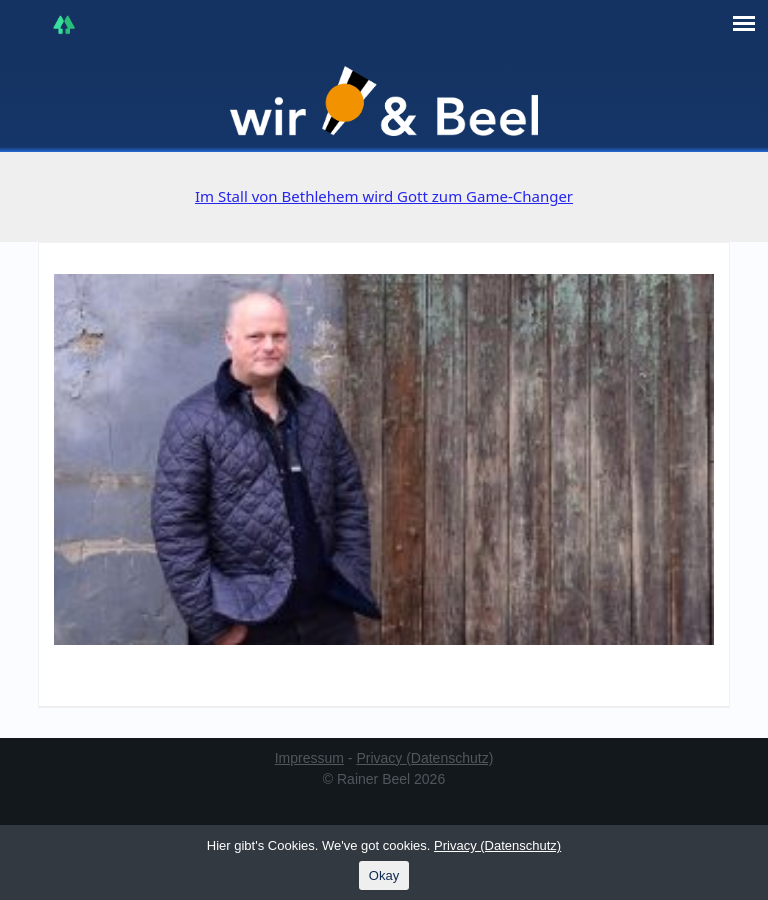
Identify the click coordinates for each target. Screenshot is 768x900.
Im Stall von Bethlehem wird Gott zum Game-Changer (384, 196)
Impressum (309, 758)
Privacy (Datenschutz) (424, 758)
